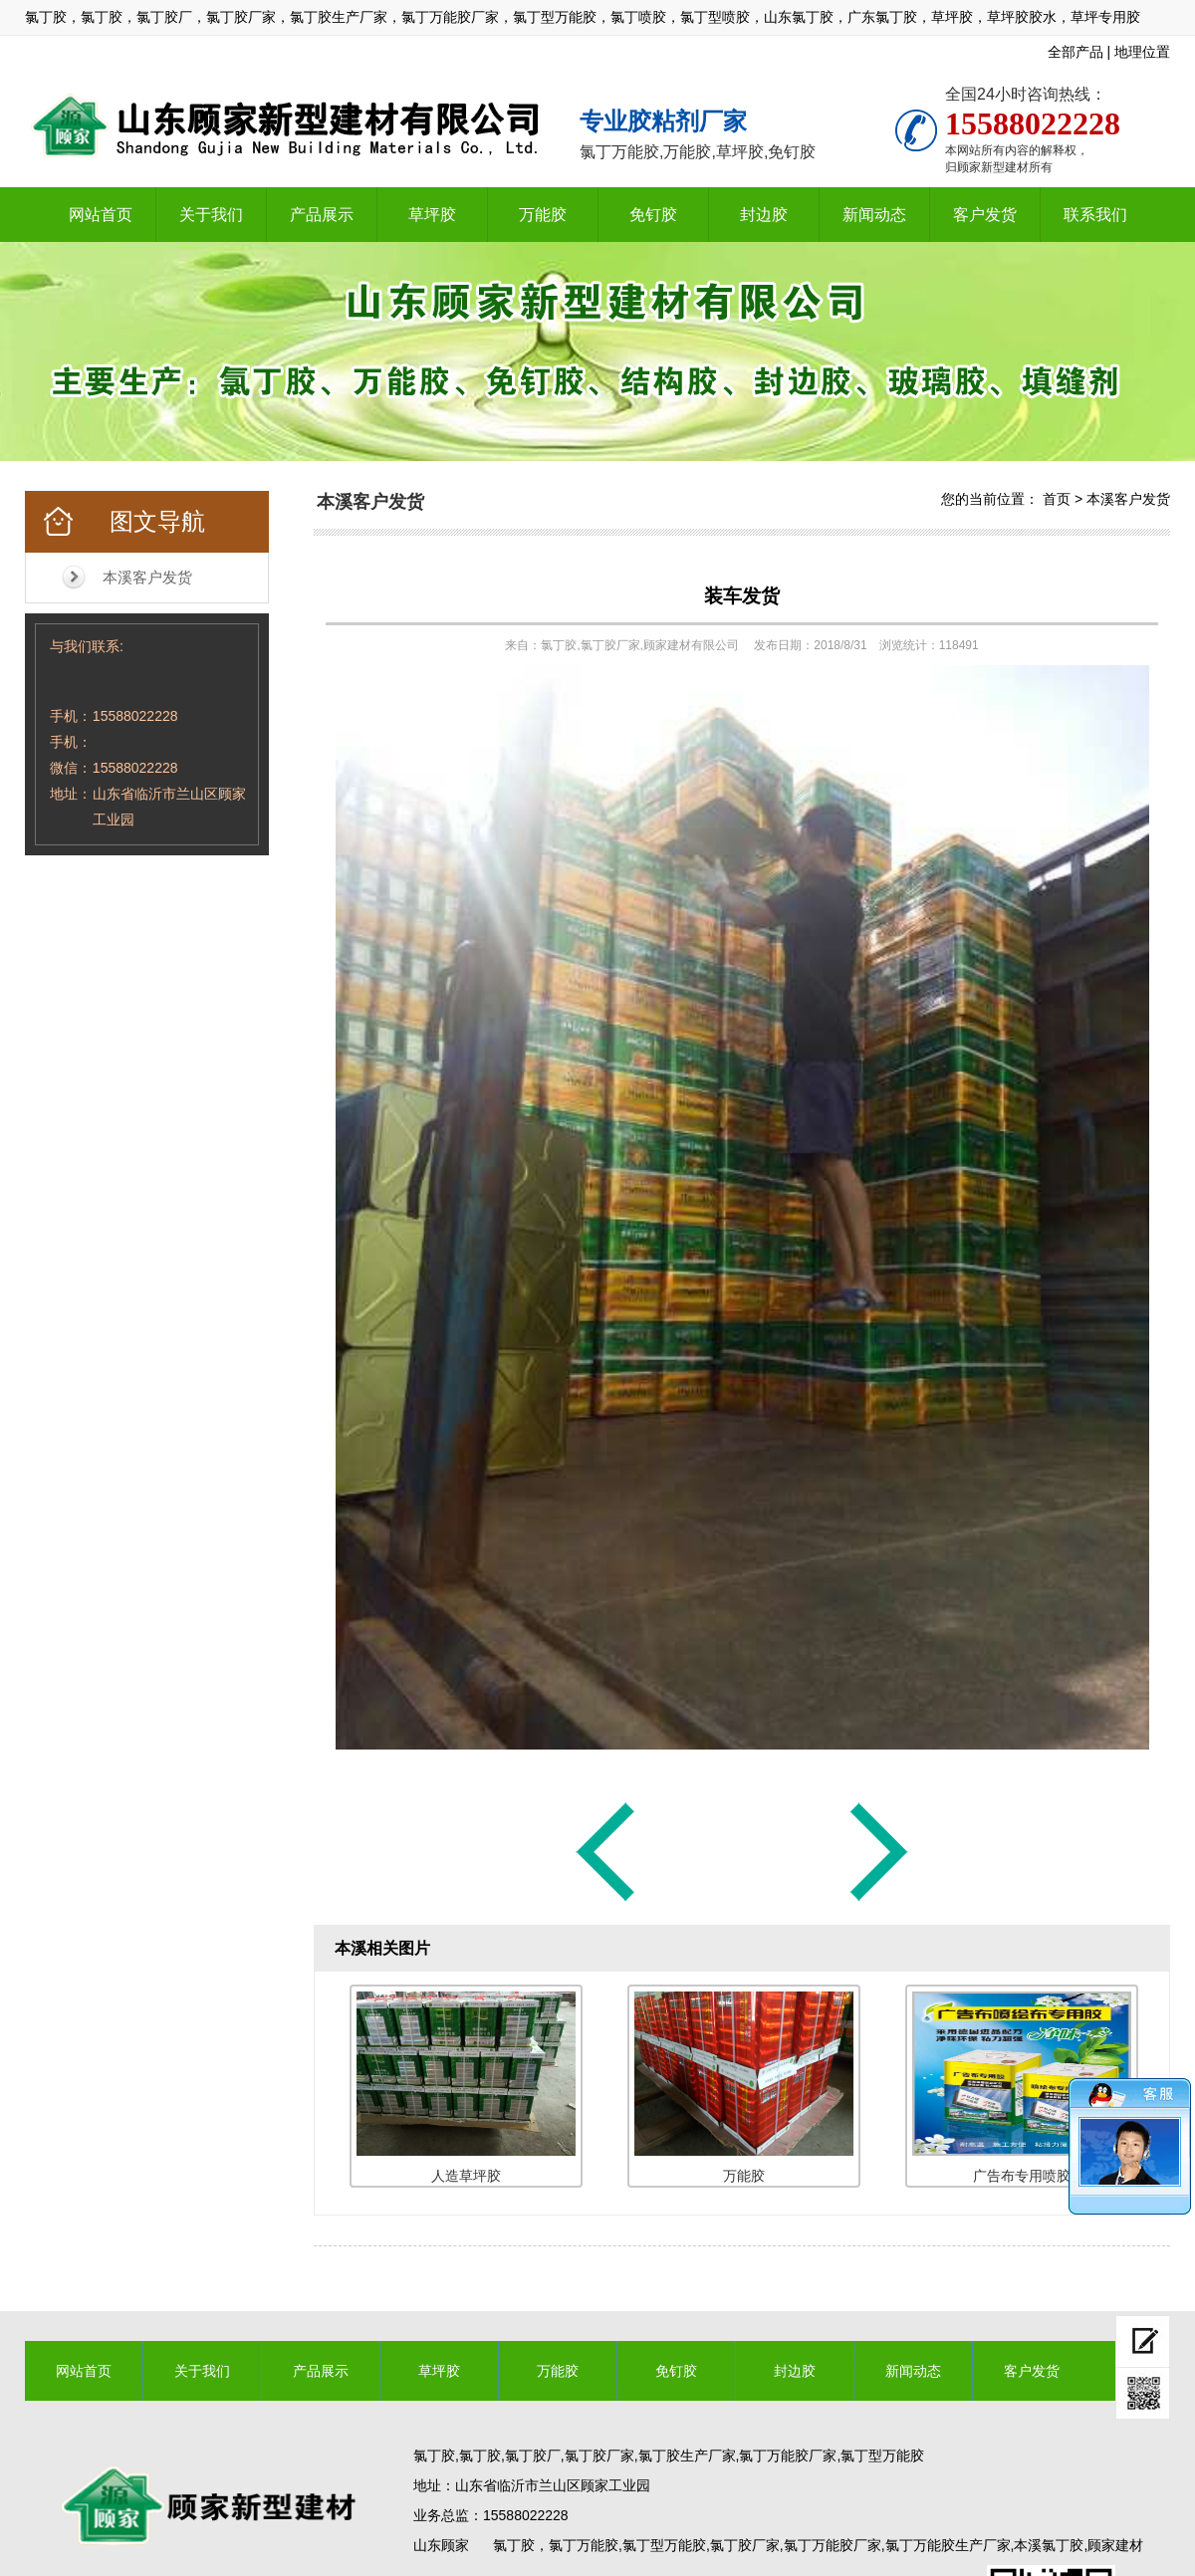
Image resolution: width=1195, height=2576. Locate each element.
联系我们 (1095, 214)
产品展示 (322, 214)
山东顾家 (441, 2545)
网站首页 (100, 214)
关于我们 (211, 214)
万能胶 (543, 214)
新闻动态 (874, 214)
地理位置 (1142, 52)
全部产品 (1075, 52)
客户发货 (985, 214)
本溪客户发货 (147, 577)
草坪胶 (432, 214)
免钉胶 (653, 214)
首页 (1057, 499)
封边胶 (764, 214)
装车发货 (742, 595)
